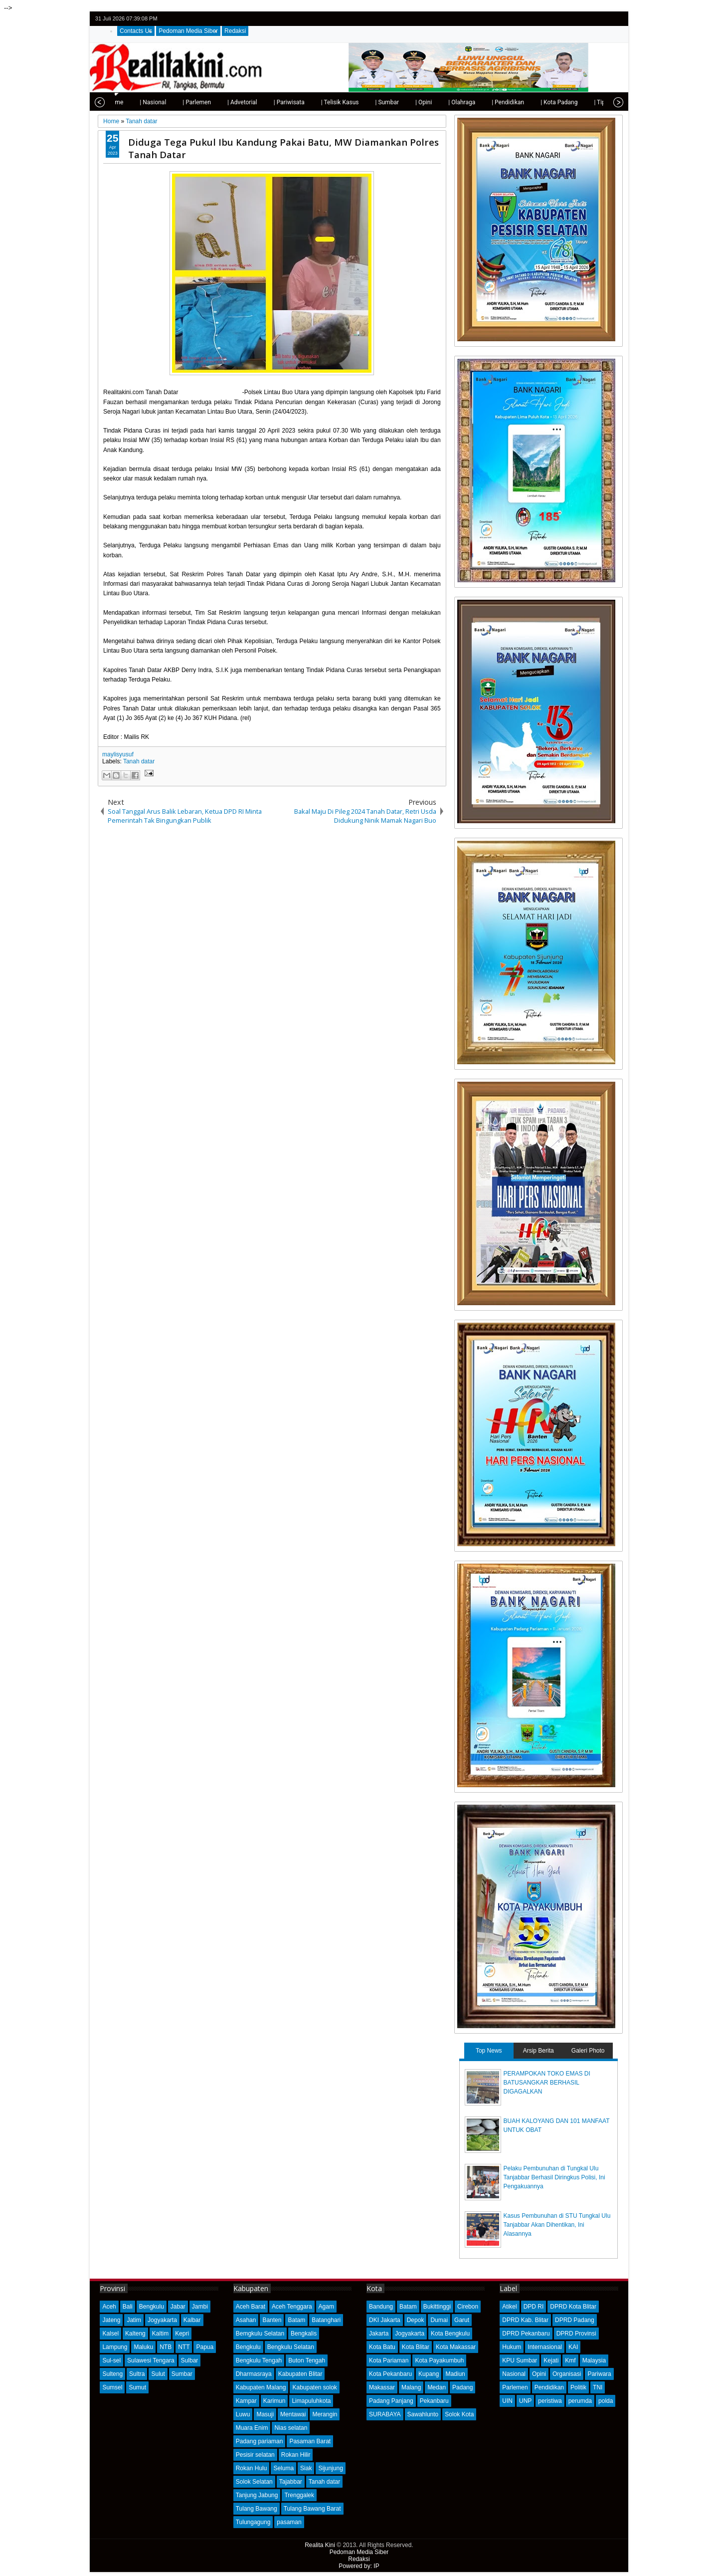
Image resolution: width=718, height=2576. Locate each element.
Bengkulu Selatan (290, 2346)
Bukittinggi (437, 2306)
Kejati (550, 2360)
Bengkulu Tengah (259, 2360)
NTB (166, 2346)
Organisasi (566, 2373)
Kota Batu (382, 2346)
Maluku (143, 2346)
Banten (271, 2320)
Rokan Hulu (251, 2468)
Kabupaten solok (314, 2387)
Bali (128, 2306)
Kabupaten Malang (261, 2387)
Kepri (182, 2333)
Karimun (274, 2400)
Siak (306, 2468)
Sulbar (189, 2360)
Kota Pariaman (388, 2360)
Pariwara (599, 2373)
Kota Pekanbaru (390, 2373)
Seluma (283, 2468)
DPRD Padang (574, 2320)
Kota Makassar (456, 2346)
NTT (183, 2346)
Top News (489, 2050)
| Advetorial (219, 102)
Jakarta (378, 2333)
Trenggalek (299, 2495)
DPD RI (534, 2306)
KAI (573, 2346)
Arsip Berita (538, 2050)
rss (616, 18)
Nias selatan (290, 2427)
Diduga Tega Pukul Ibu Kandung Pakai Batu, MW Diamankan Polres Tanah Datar (283, 148)
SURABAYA (385, 2414)
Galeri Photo (588, 2050)
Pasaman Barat (310, 2441)
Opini (539, 2373)
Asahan (246, 2320)
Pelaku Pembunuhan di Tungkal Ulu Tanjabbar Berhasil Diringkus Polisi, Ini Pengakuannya (554, 2177)
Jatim (134, 2320)
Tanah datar (139, 761)
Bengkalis (304, 2333)
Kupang (428, 2373)
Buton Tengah (306, 2360)
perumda (580, 2400)
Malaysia (594, 2360)
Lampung (114, 2346)
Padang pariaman (259, 2441)
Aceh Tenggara (292, 2306)
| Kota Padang (536, 102)
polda (605, 2400)
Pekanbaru (434, 2400)
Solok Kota (459, 2414)
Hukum (511, 2346)
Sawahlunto (423, 2414)
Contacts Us (136, 30)
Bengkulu (151, 2306)
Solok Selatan (254, 2481)
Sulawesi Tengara (151, 2360)
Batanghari (326, 2320)
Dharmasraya (254, 2373)
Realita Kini (320, 2545)
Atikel (509, 2306)
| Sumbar (364, 102)
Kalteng (135, 2333)
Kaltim (160, 2333)
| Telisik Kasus (317, 102)
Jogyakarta (162, 2320)
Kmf (570, 2360)
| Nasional (130, 102)
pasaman (289, 2522)
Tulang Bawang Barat (312, 2508)
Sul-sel (111, 2360)
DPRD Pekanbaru (525, 2333)
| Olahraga (438, 102)
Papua (204, 2346)
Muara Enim (252, 2427)
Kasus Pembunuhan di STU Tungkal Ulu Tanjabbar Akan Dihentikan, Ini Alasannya (557, 2224)
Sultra (137, 2373)
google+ (603, 18)
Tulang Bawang (256, 2508)
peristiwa (549, 2400)
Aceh (109, 2306)
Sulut (158, 2373)
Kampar (246, 2400)
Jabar (178, 2306)
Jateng (111, 2320)
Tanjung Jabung (257, 2495)
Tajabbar (290, 2481)
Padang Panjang (391, 2400)
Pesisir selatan (255, 2454)
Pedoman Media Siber (188, 30)
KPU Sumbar (519, 2360)
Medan (436, 2387)
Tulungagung (253, 2522)
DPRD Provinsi (576, 2333)
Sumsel (112, 2387)
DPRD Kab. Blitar (525, 2320)
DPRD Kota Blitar (573, 2306)
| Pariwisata (266, 102)
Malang (411, 2387)
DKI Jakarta (384, 2320)
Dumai (439, 2320)
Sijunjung (330, 2468)
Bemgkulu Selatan (260, 2333)
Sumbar (182, 2373)
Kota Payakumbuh (439, 2360)
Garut (461, 2320)
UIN (507, 2400)
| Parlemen (174, 102)
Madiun (455, 2373)
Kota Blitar (415, 2346)
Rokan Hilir (296, 2454)
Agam (326, 2306)
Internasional (545, 2346)
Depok (415, 2320)
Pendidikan (549, 2387)
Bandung (381, 2306)
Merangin (324, 2414)
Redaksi (235, 30)
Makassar (382, 2387)
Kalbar (192, 2320)
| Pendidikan (485, 102)
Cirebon (467, 2306)
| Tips (578, 102)
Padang (462, 2387)
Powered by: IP (359, 2566)
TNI (597, 2387)
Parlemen (515, 2387)
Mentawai (293, 2414)
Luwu (243, 2414)
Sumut (137, 2387)
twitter (577, 18)
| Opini (400, 102)
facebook (590, 18)
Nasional (514, 2373)
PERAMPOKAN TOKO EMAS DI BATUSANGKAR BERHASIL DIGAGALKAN (547, 2082)
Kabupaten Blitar (300, 2373)
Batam (296, 2320)
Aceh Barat (250, 2306)
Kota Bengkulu (450, 2333)
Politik (578, 2387)
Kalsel (110, 2333)
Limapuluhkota (311, 2400)
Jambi (200, 2306)
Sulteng (112, 2373)
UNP (525, 2400)
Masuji (265, 2414)
